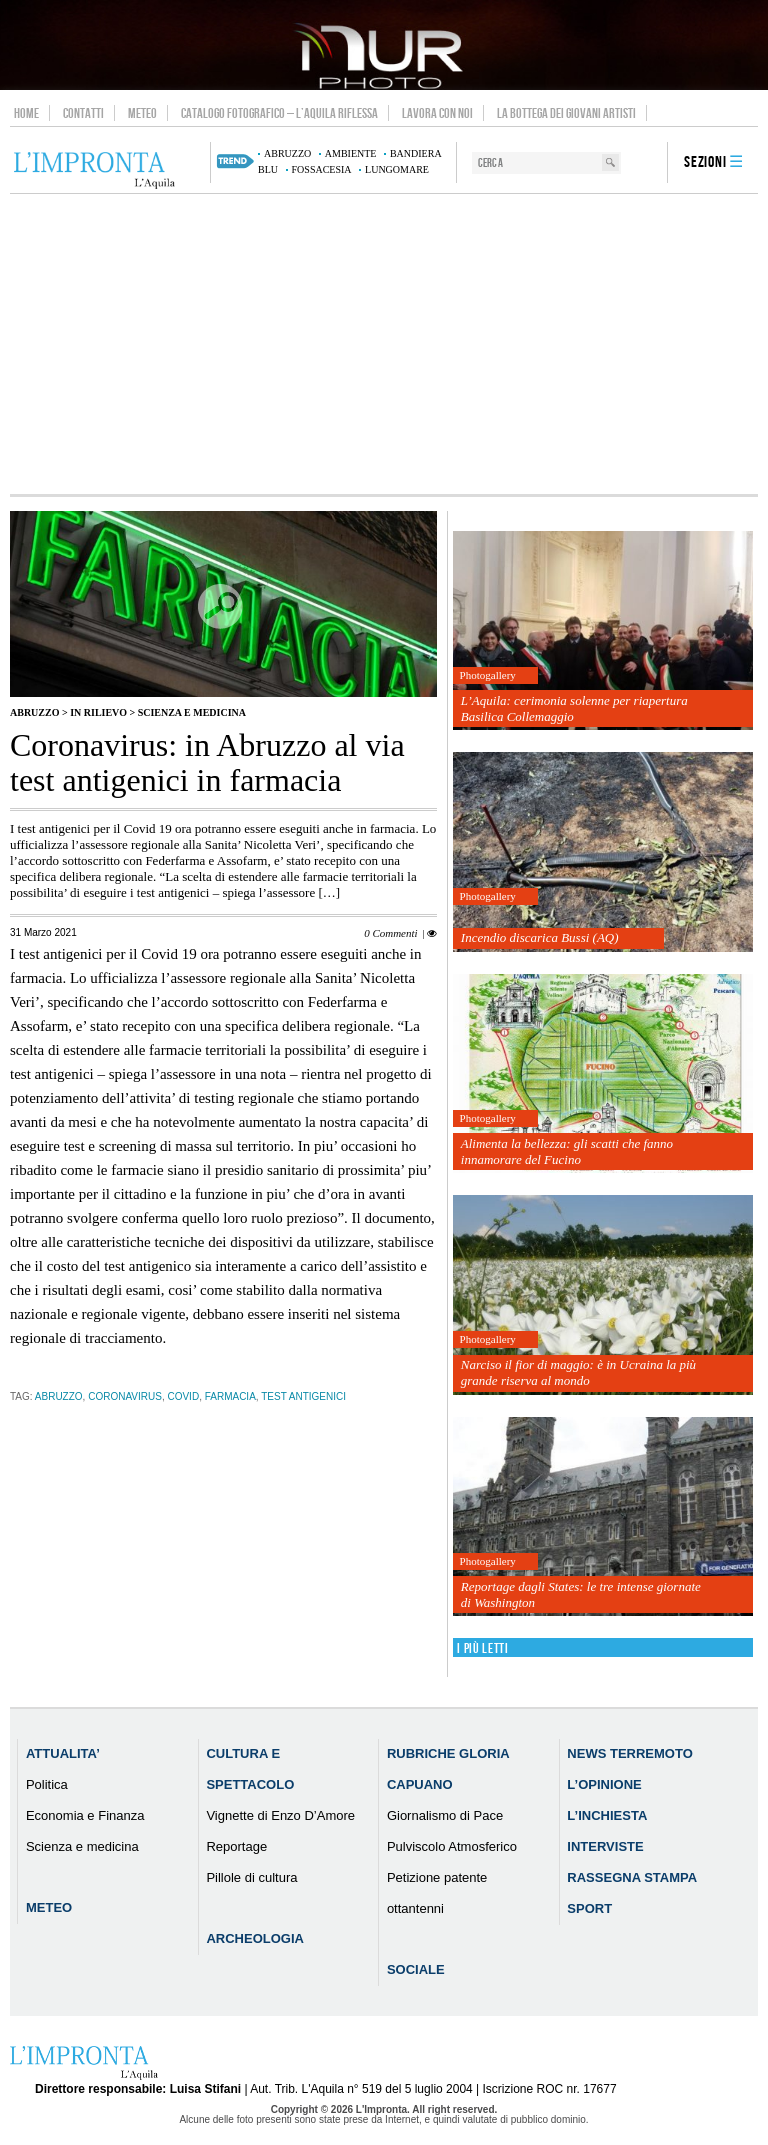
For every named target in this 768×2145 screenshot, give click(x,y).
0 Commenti (390, 933)
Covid (183, 1396)
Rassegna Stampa (632, 1877)
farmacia (230, 1396)
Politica (47, 1784)
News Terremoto (629, 1753)
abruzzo (287, 153)
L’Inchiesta (607, 1815)
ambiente (351, 153)
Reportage (236, 1846)
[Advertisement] (384, 344)
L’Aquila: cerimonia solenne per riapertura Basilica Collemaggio (574, 708)
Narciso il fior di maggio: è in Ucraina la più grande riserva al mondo (578, 1372)
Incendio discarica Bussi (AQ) (540, 937)
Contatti (83, 113)
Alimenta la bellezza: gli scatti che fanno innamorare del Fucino (567, 1151)
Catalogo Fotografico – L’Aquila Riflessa (279, 113)
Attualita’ (63, 1753)
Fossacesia (322, 169)
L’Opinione (604, 1784)
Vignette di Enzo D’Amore (280, 1815)
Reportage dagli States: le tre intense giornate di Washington (581, 1594)
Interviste (605, 1846)
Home (26, 113)
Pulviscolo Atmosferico (452, 1846)
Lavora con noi (437, 113)
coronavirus (125, 1396)
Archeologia (255, 1938)
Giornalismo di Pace (445, 1815)
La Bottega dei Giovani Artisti (566, 113)
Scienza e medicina (192, 712)
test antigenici (303, 1396)
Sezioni (705, 162)
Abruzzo (34, 712)
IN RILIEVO (98, 712)
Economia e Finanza (85, 1815)
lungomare (397, 169)
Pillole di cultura (251, 1877)
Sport (589, 1908)
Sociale (416, 1969)
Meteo (142, 113)
